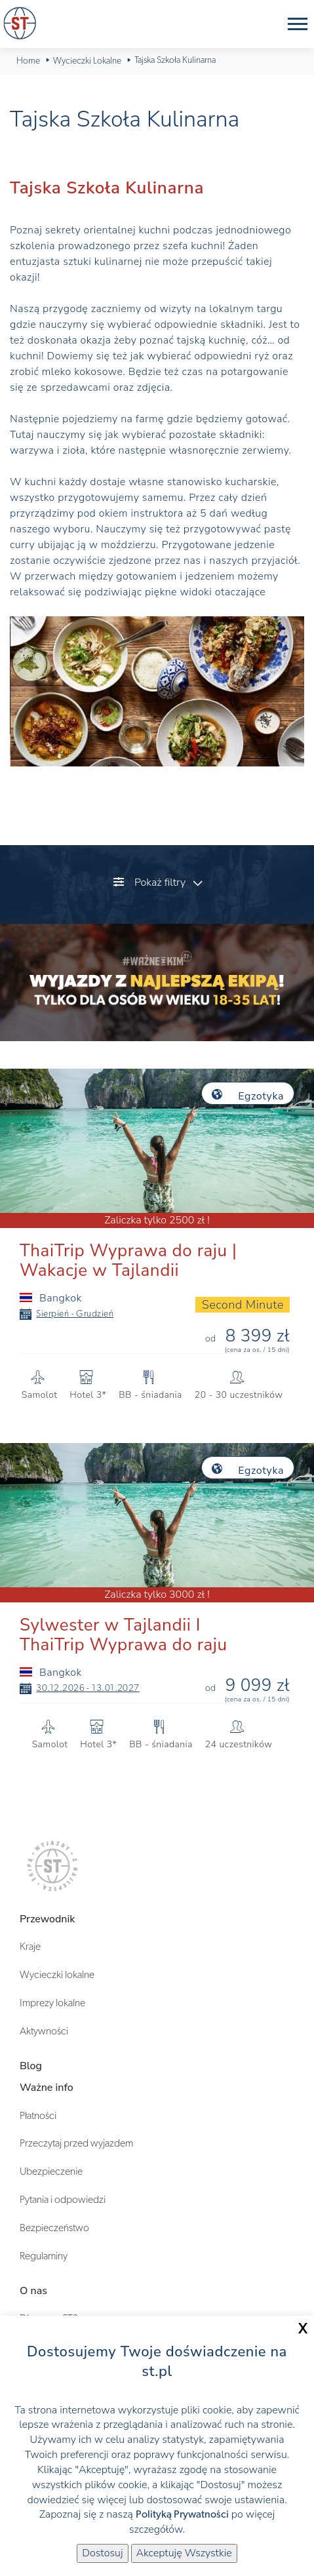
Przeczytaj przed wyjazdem (76, 2143)
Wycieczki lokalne (57, 1975)
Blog (31, 2066)
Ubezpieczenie (51, 2171)
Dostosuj (102, 2553)
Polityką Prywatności (182, 2514)
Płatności (38, 2115)
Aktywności (44, 2031)
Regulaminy (44, 2256)
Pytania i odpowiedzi (63, 2199)
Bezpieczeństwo (54, 2228)
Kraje (30, 1946)
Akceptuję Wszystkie (184, 2553)
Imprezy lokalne (52, 2003)
